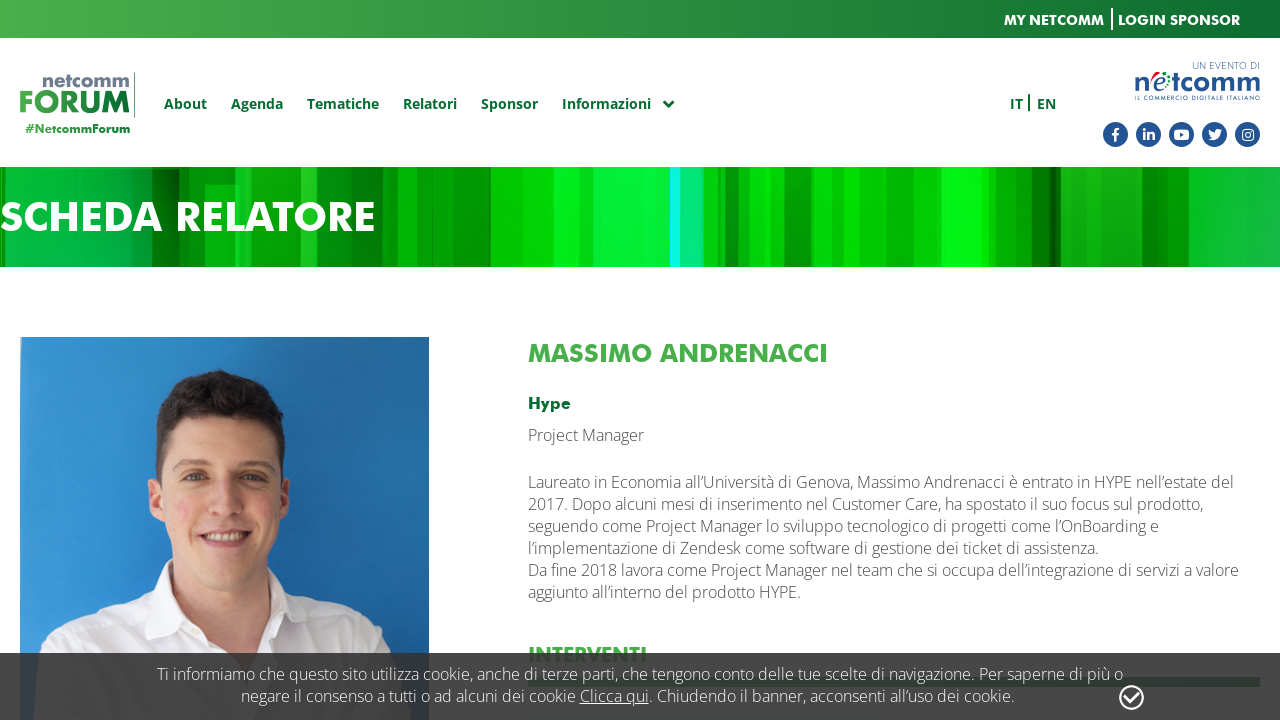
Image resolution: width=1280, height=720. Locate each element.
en (1046, 103)
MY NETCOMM (1054, 20)
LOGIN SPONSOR (1179, 20)
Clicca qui (614, 696)
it (1016, 103)
